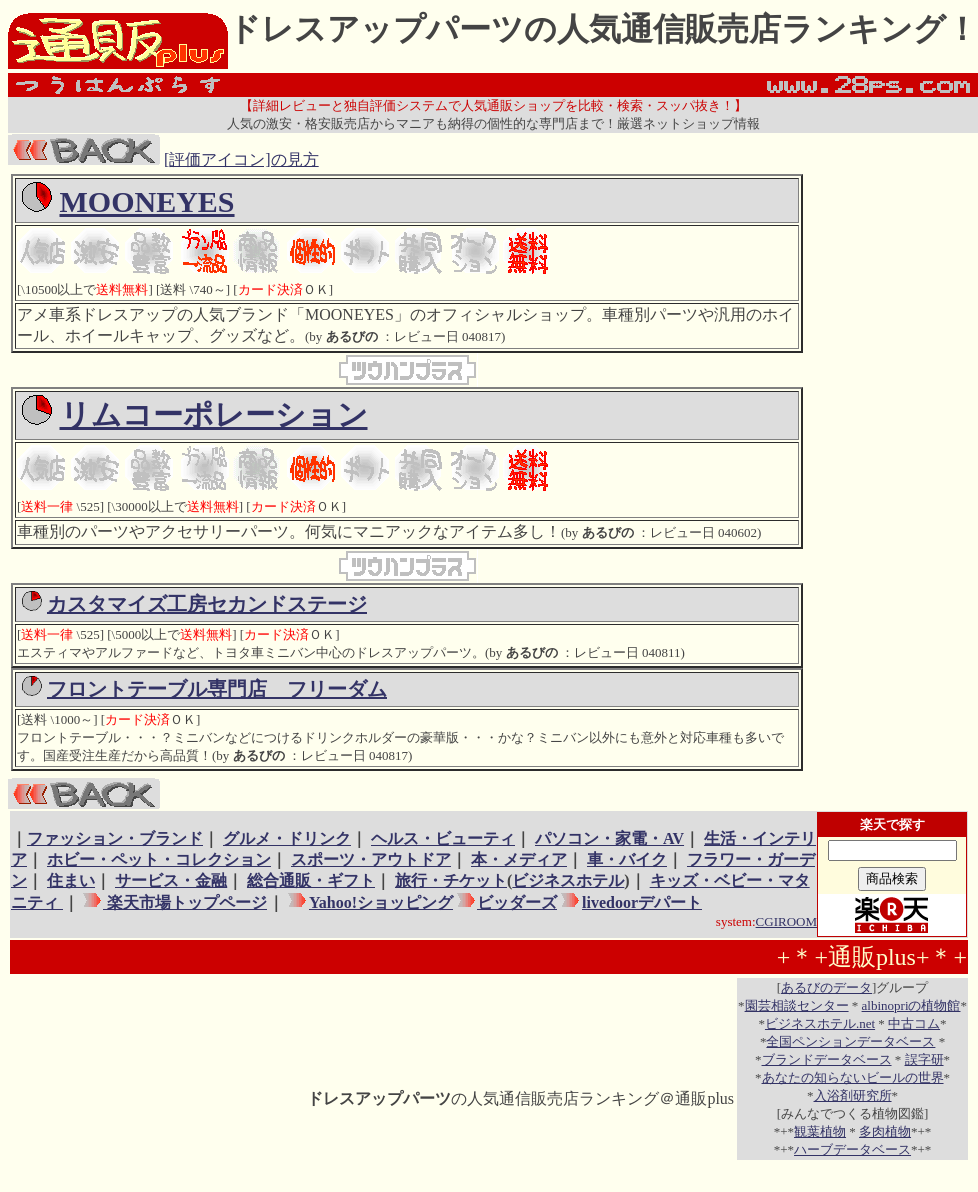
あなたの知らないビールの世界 (853, 1077)
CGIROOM (786, 921)
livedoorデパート (641, 902)
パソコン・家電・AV (609, 838)
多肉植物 (885, 1131)
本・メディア (519, 859)
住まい (71, 880)
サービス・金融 (171, 880)
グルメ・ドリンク (287, 838)
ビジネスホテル (568, 880)
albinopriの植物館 (911, 1005)
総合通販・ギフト (311, 880)
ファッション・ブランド (115, 838)
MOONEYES (147, 201)
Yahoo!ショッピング (380, 902)
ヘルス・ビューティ (443, 838)
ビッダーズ (517, 902)
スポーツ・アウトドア (371, 859)
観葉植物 (820, 1131)
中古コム (914, 1023)
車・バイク (627, 859)
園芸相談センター (797, 1005)
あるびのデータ (826, 987)
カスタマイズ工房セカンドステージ (207, 604)
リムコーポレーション (214, 414)
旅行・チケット (451, 880)
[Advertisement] (887, 474)
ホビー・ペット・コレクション (159, 859)
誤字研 (924, 1059)
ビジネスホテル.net (820, 1023)
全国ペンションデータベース (850, 1041)
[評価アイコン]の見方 (241, 159)
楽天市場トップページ (185, 902)
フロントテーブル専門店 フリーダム (217, 689)
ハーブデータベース (852, 1149)
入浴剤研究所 (853, 1095)
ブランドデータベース (827, 1059)
